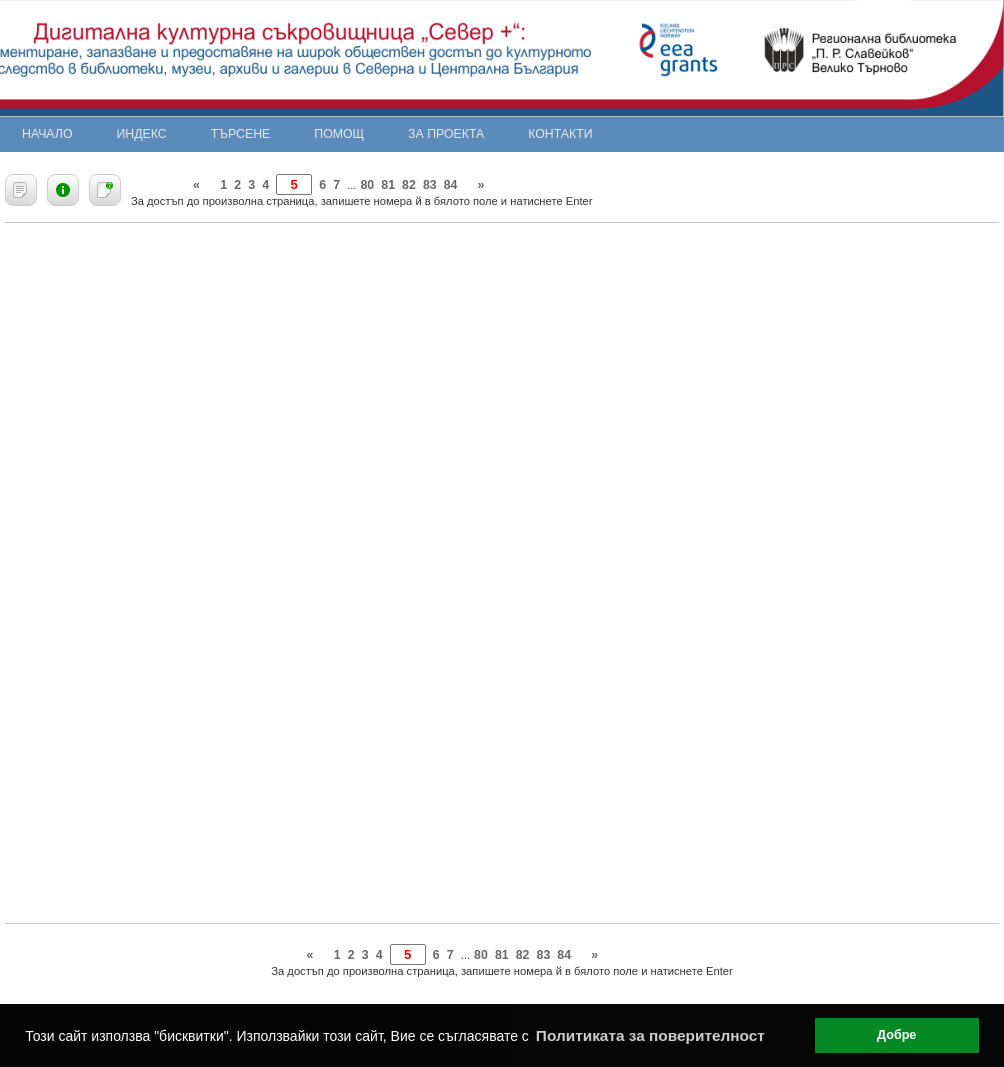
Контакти (560, 134)
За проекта (446, 134)
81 (388, 185)
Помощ (339, 134)
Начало (47, 134)
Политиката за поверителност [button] (650, 1035)
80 (367, 185)
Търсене (241, 134)
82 (409, 185)
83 (430, 185)
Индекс (142, 134)
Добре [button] (896, 1035)
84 (451, 185)
